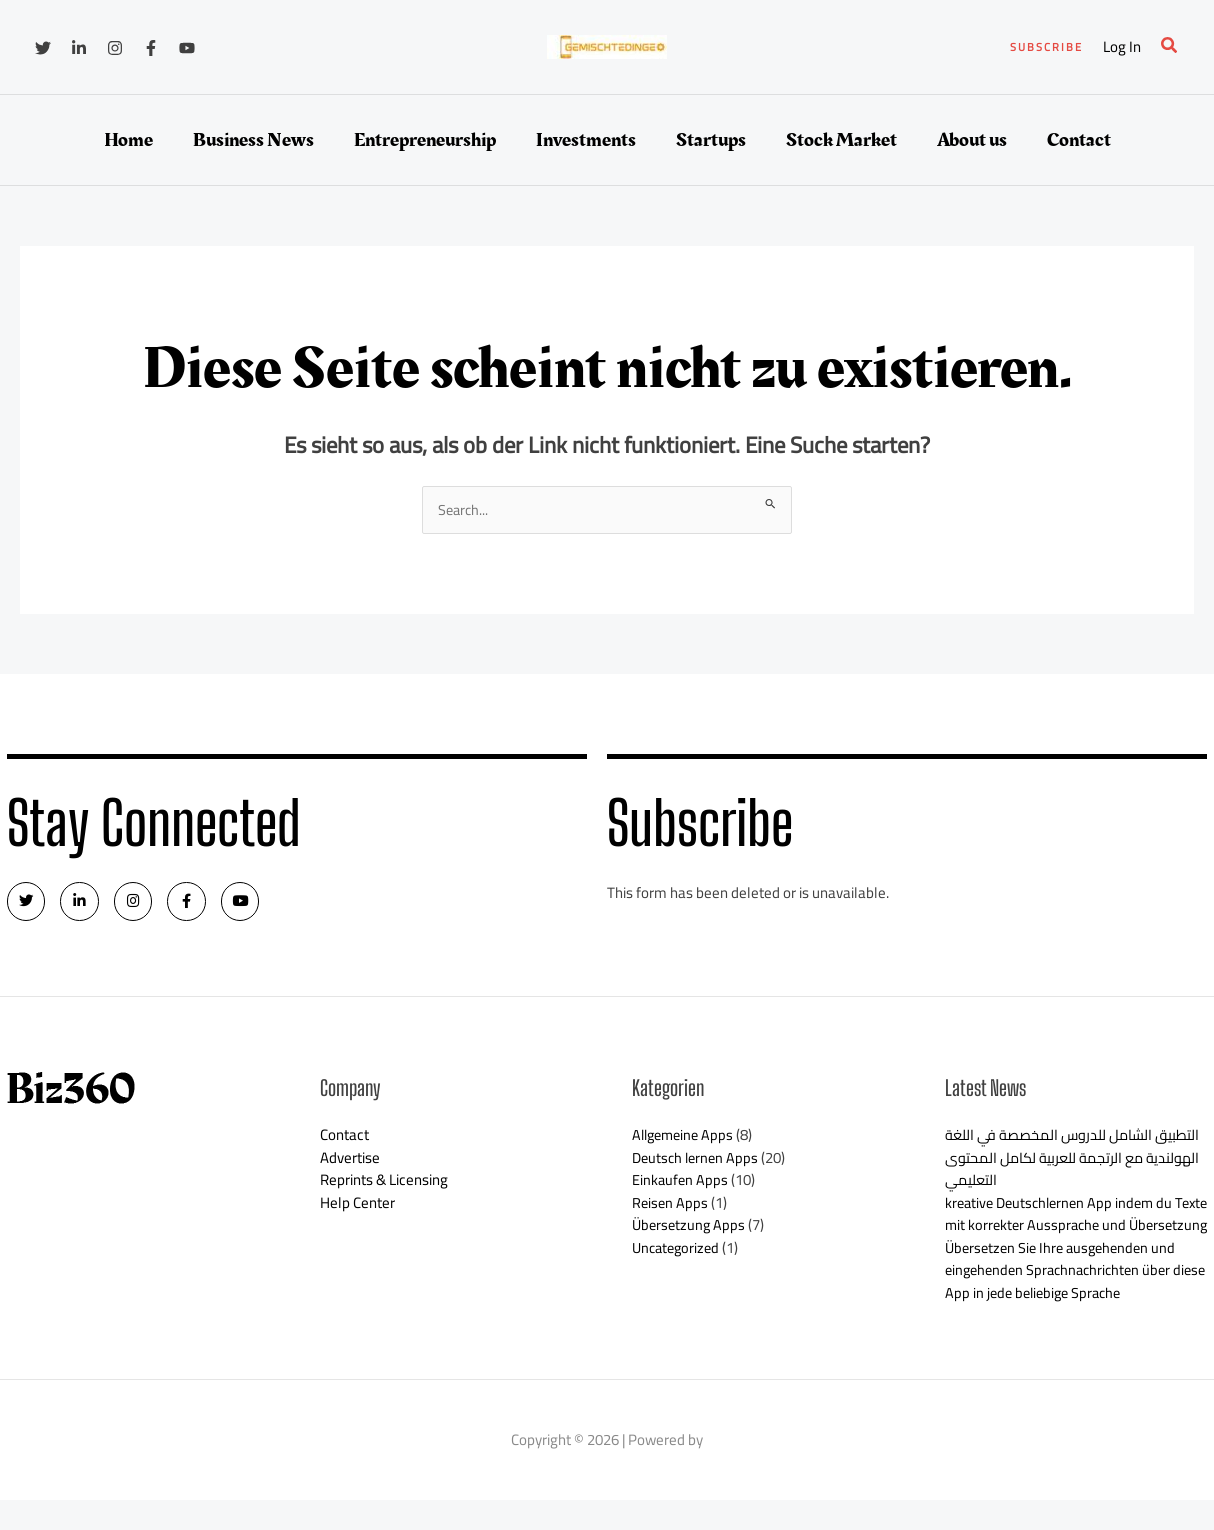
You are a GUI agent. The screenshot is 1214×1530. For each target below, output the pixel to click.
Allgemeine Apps (686, 1142)
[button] (1046, 47)
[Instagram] (115, 48)
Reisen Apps (671, 1209)
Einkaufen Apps (681, 1187)
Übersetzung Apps (690, 1232)
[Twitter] (43, 48)
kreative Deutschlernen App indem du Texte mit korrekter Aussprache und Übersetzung (1064, 1232)
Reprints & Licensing (384, 1187)
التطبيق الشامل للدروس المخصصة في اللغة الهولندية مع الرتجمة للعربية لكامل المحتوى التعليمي (1068, 1165)
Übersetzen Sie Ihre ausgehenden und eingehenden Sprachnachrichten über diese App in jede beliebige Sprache (1065, 1300)
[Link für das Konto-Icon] (1122, 47)
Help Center (357, 1209)
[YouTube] (187, 48)
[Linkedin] (79, 48)
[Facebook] (151, 48)
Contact (344, 1142)
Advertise (350, 1164)
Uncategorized (678, 1254)
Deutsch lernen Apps (698, 1164)
